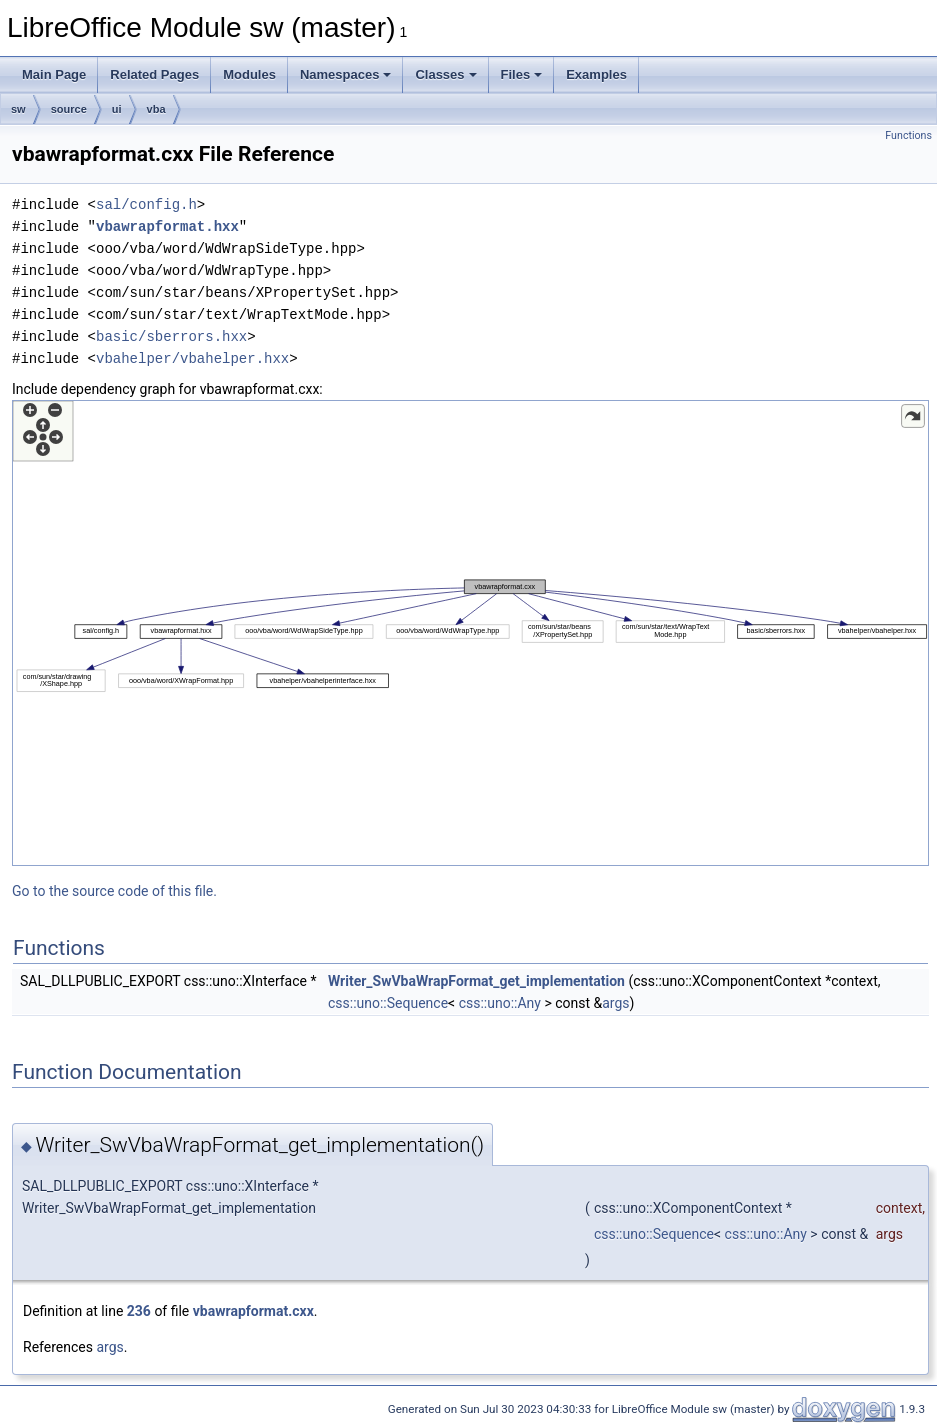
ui (117, 109)
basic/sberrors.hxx (171, 336)
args (615, 1003)
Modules (249, 74)
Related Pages (154, 74)
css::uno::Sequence (388, 1003)
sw (18, 109)
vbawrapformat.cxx (253, 1311)
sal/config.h (146, 204)
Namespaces (346, 74)
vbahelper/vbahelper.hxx (192, 358)
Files (522, 74)
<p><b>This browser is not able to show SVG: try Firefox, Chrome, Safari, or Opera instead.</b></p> (470, 633)
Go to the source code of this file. (114, 891)
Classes (445, 74)
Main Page (54, 74)
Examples (596, 74)
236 (139, 1311)
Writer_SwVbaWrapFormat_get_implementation (476, 981)
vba (156, 109)
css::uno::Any (500, 1003)
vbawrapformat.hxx (167, 226)
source (69, 109)
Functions (908, 135)
